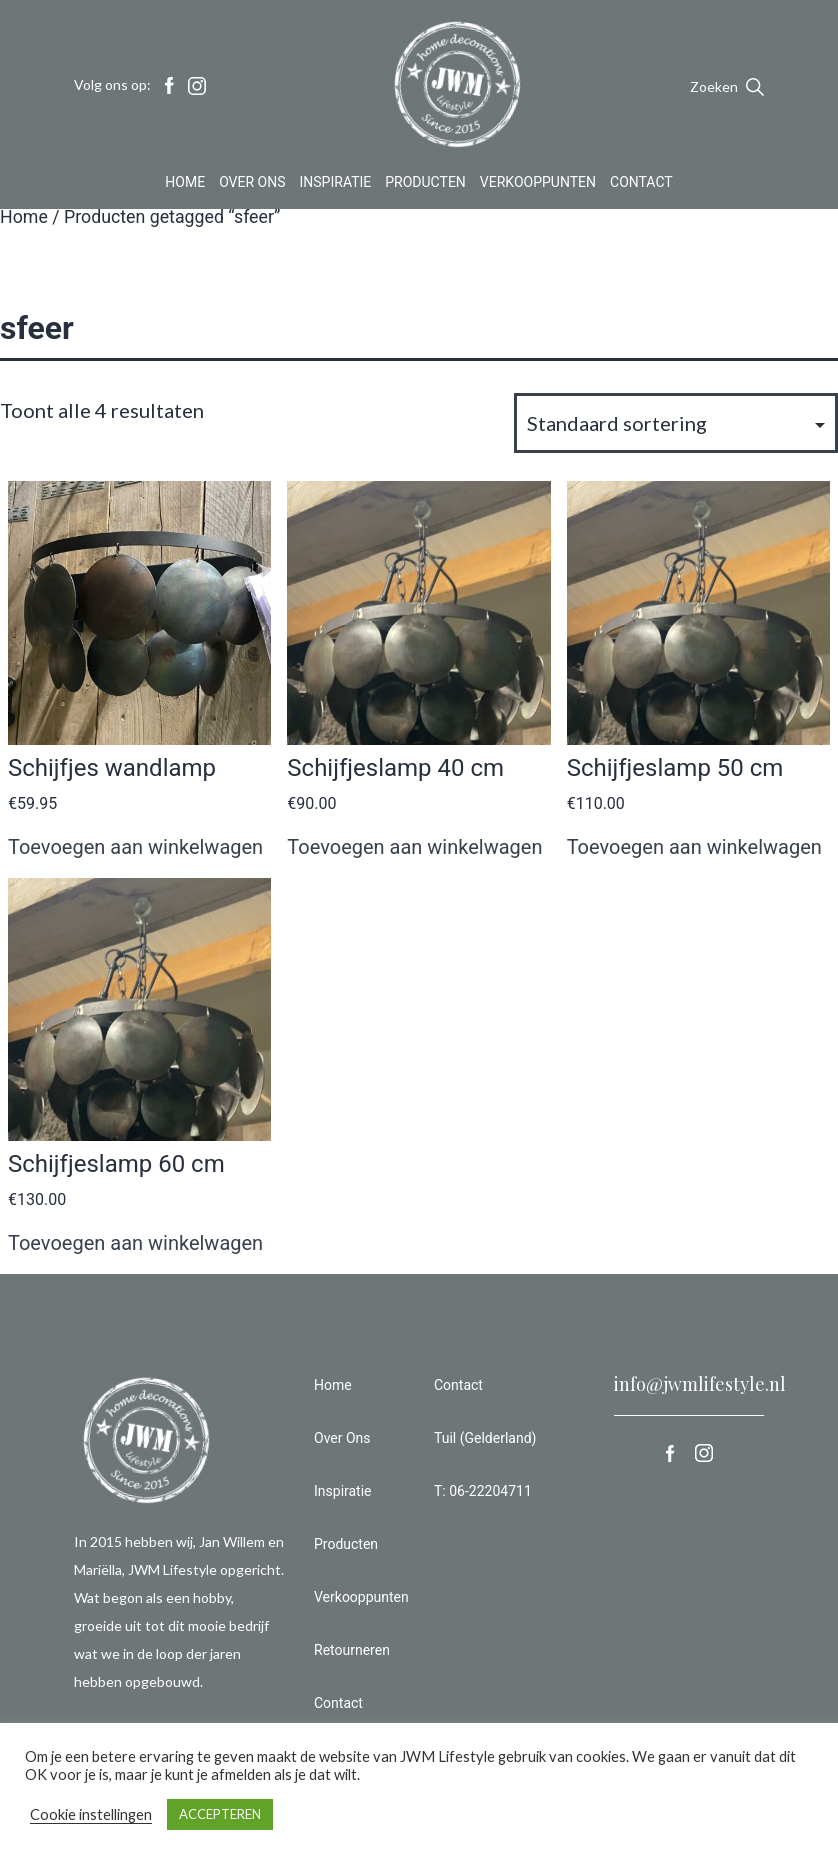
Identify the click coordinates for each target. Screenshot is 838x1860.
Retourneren (352, 1650)
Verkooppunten (538, 184)
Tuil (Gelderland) (485, 1438)
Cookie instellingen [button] (91, 1814)
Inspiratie (336, 184)
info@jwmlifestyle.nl (700, 1384)
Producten (425, 184)
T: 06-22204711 (483, 1491)
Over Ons (252, 184)
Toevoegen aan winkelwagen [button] (135, 847)
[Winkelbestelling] (676, 423)
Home (185, 184)
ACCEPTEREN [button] (220, 1814)
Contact (641, 184)
